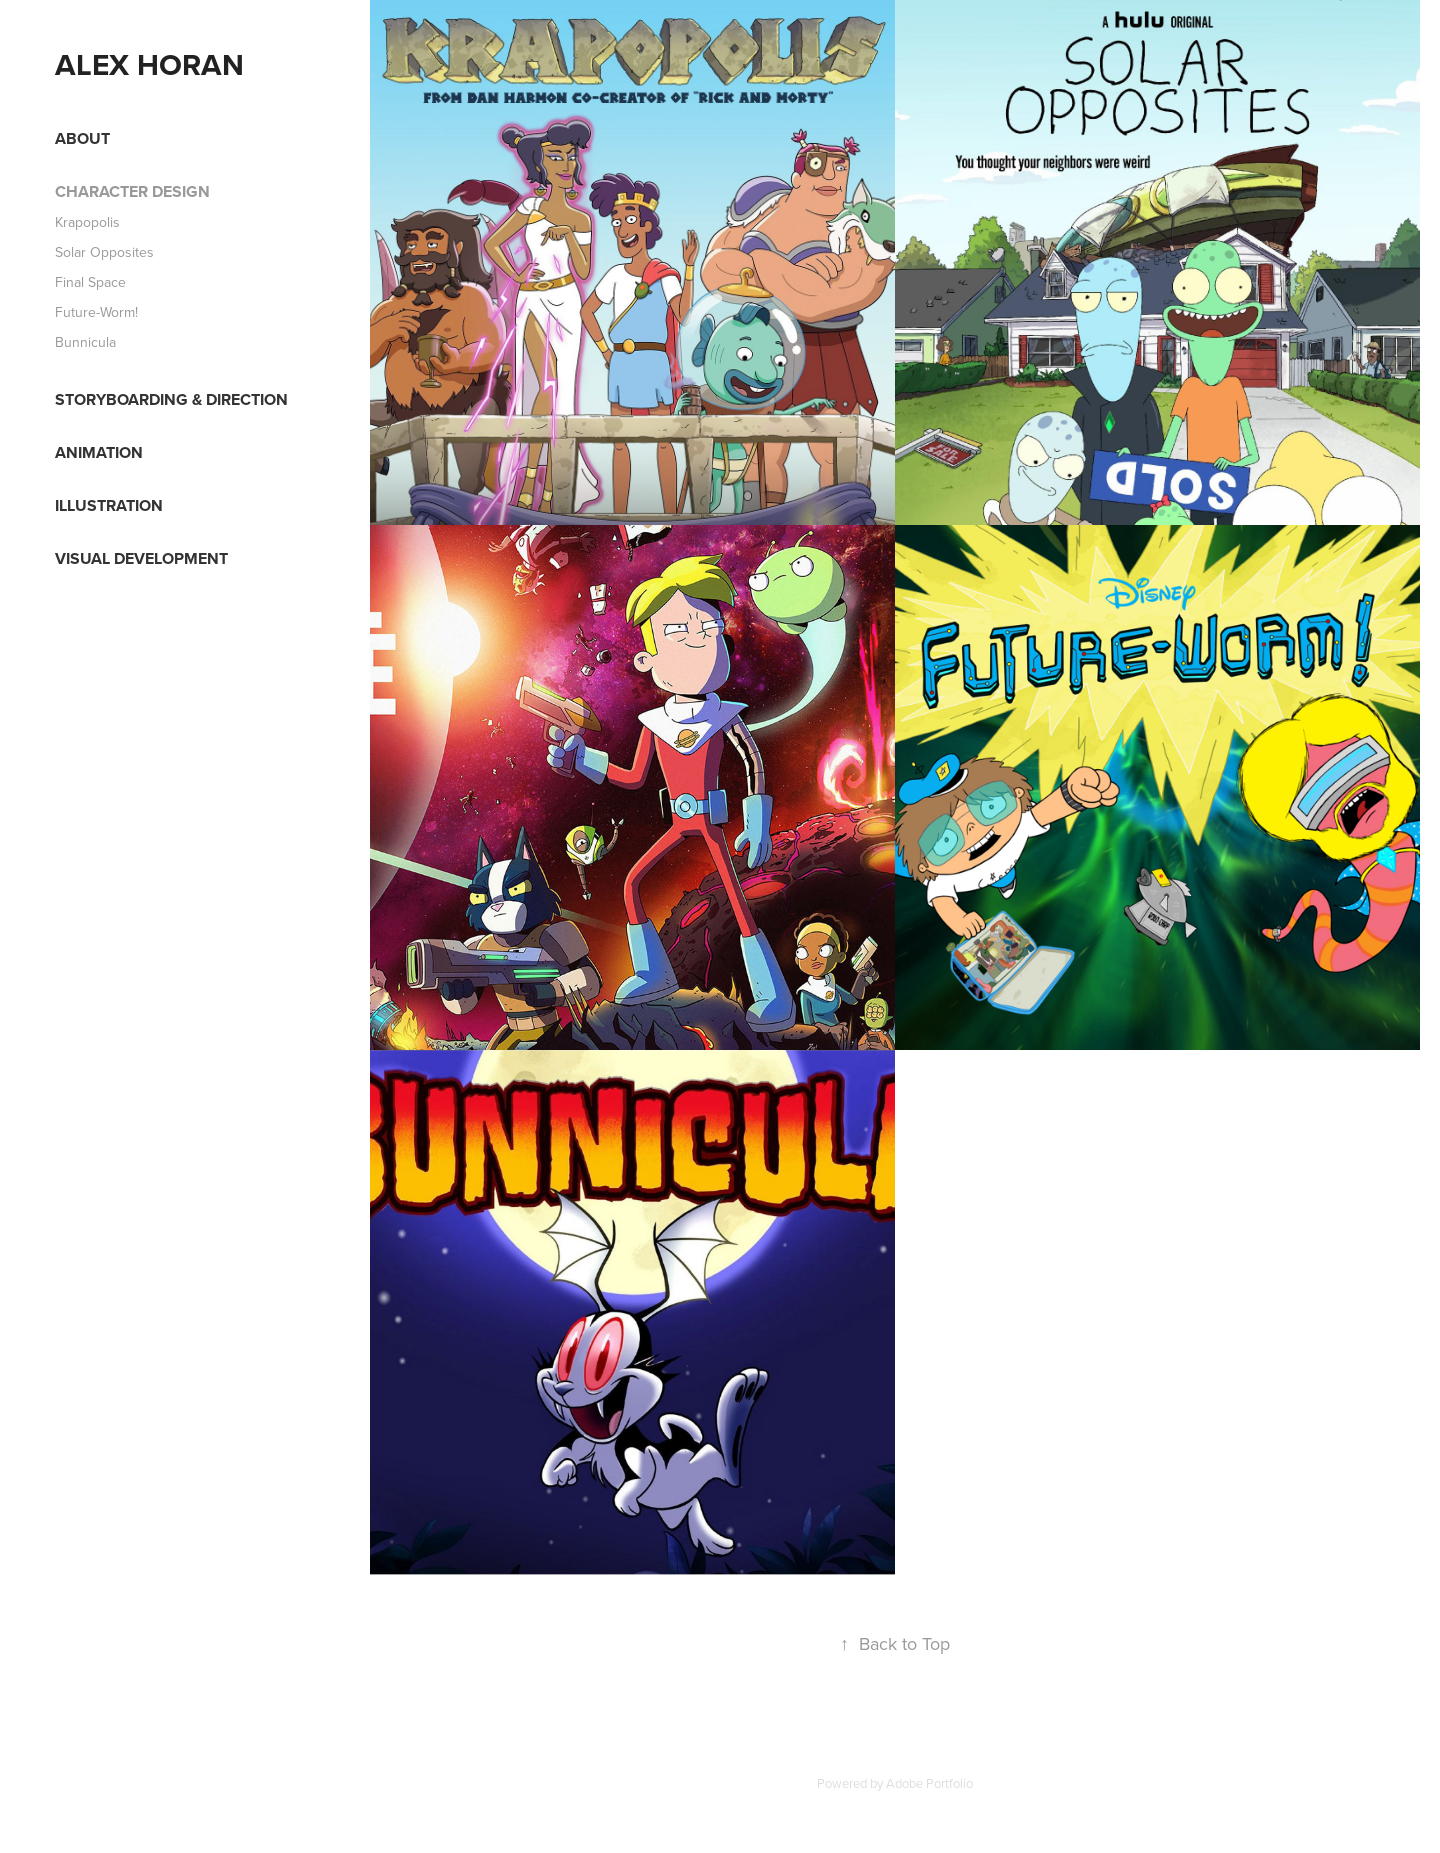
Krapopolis (87, 222)
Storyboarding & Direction (171, 399)
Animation (99, 452)
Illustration (109, 505)
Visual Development (141, 558)
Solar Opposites (104, 252)
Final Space (90, 282)
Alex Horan (149, 64)
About (82, 138)
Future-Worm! (96, 312)
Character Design (132, 191)
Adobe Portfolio (929, 1783)
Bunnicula (85, 342)
